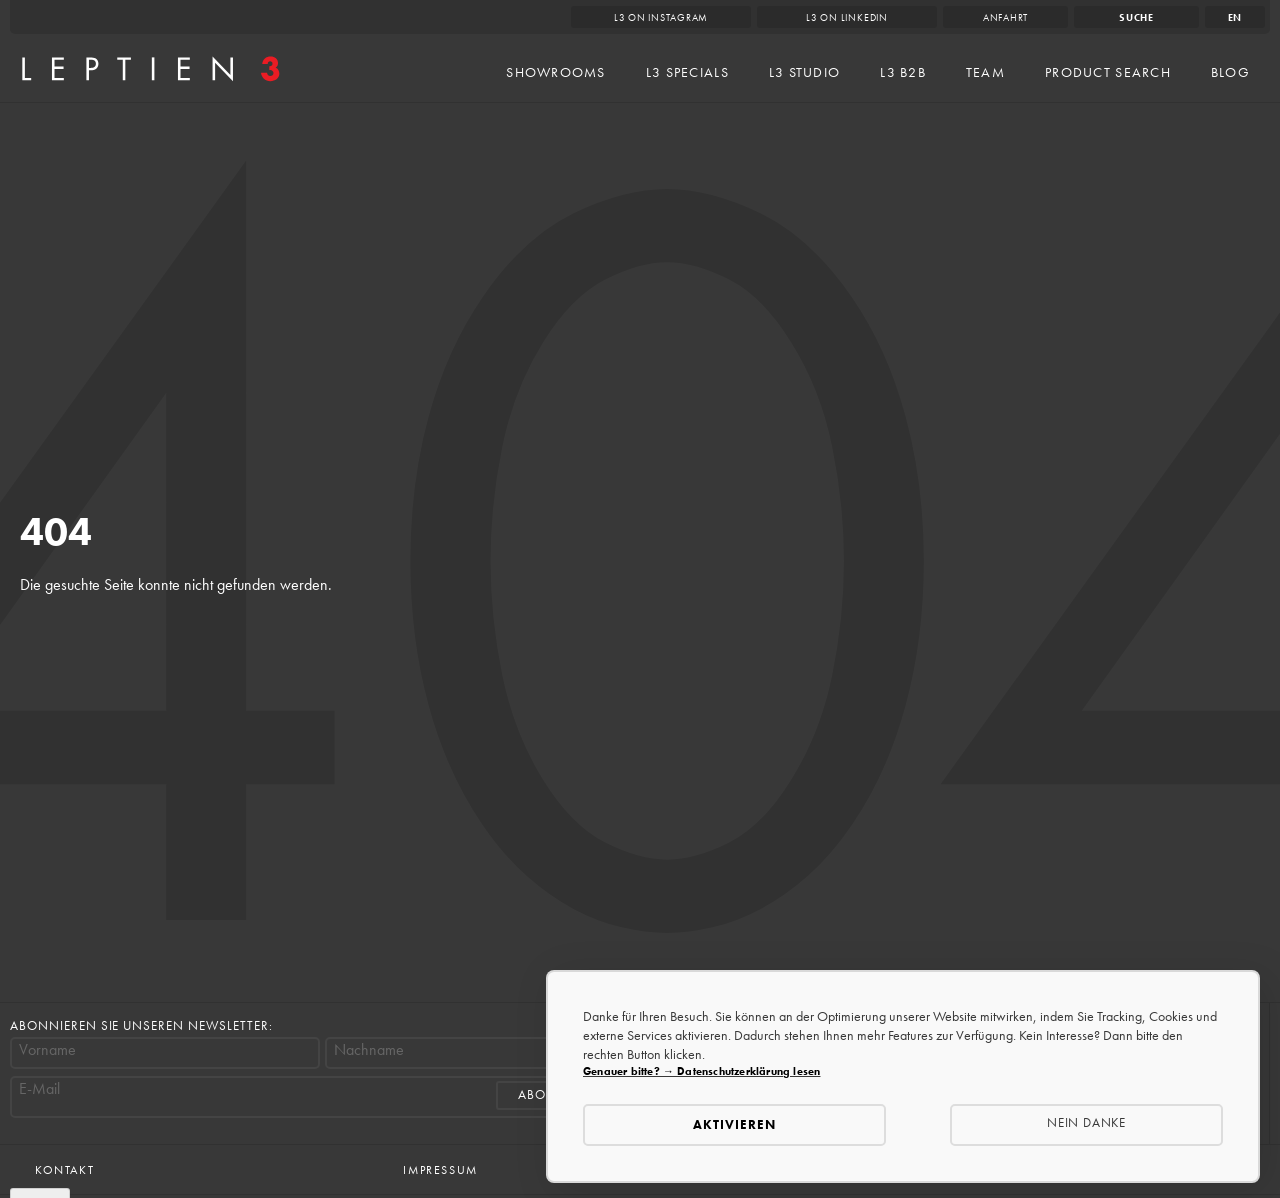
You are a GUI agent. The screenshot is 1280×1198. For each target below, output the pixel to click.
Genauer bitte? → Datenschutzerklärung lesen (701, 1071)
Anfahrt (1005, 17)
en (1235, 17)
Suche (1136, 17)
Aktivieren (734, 1124)
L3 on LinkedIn (847, 17)
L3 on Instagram (661, 17)
